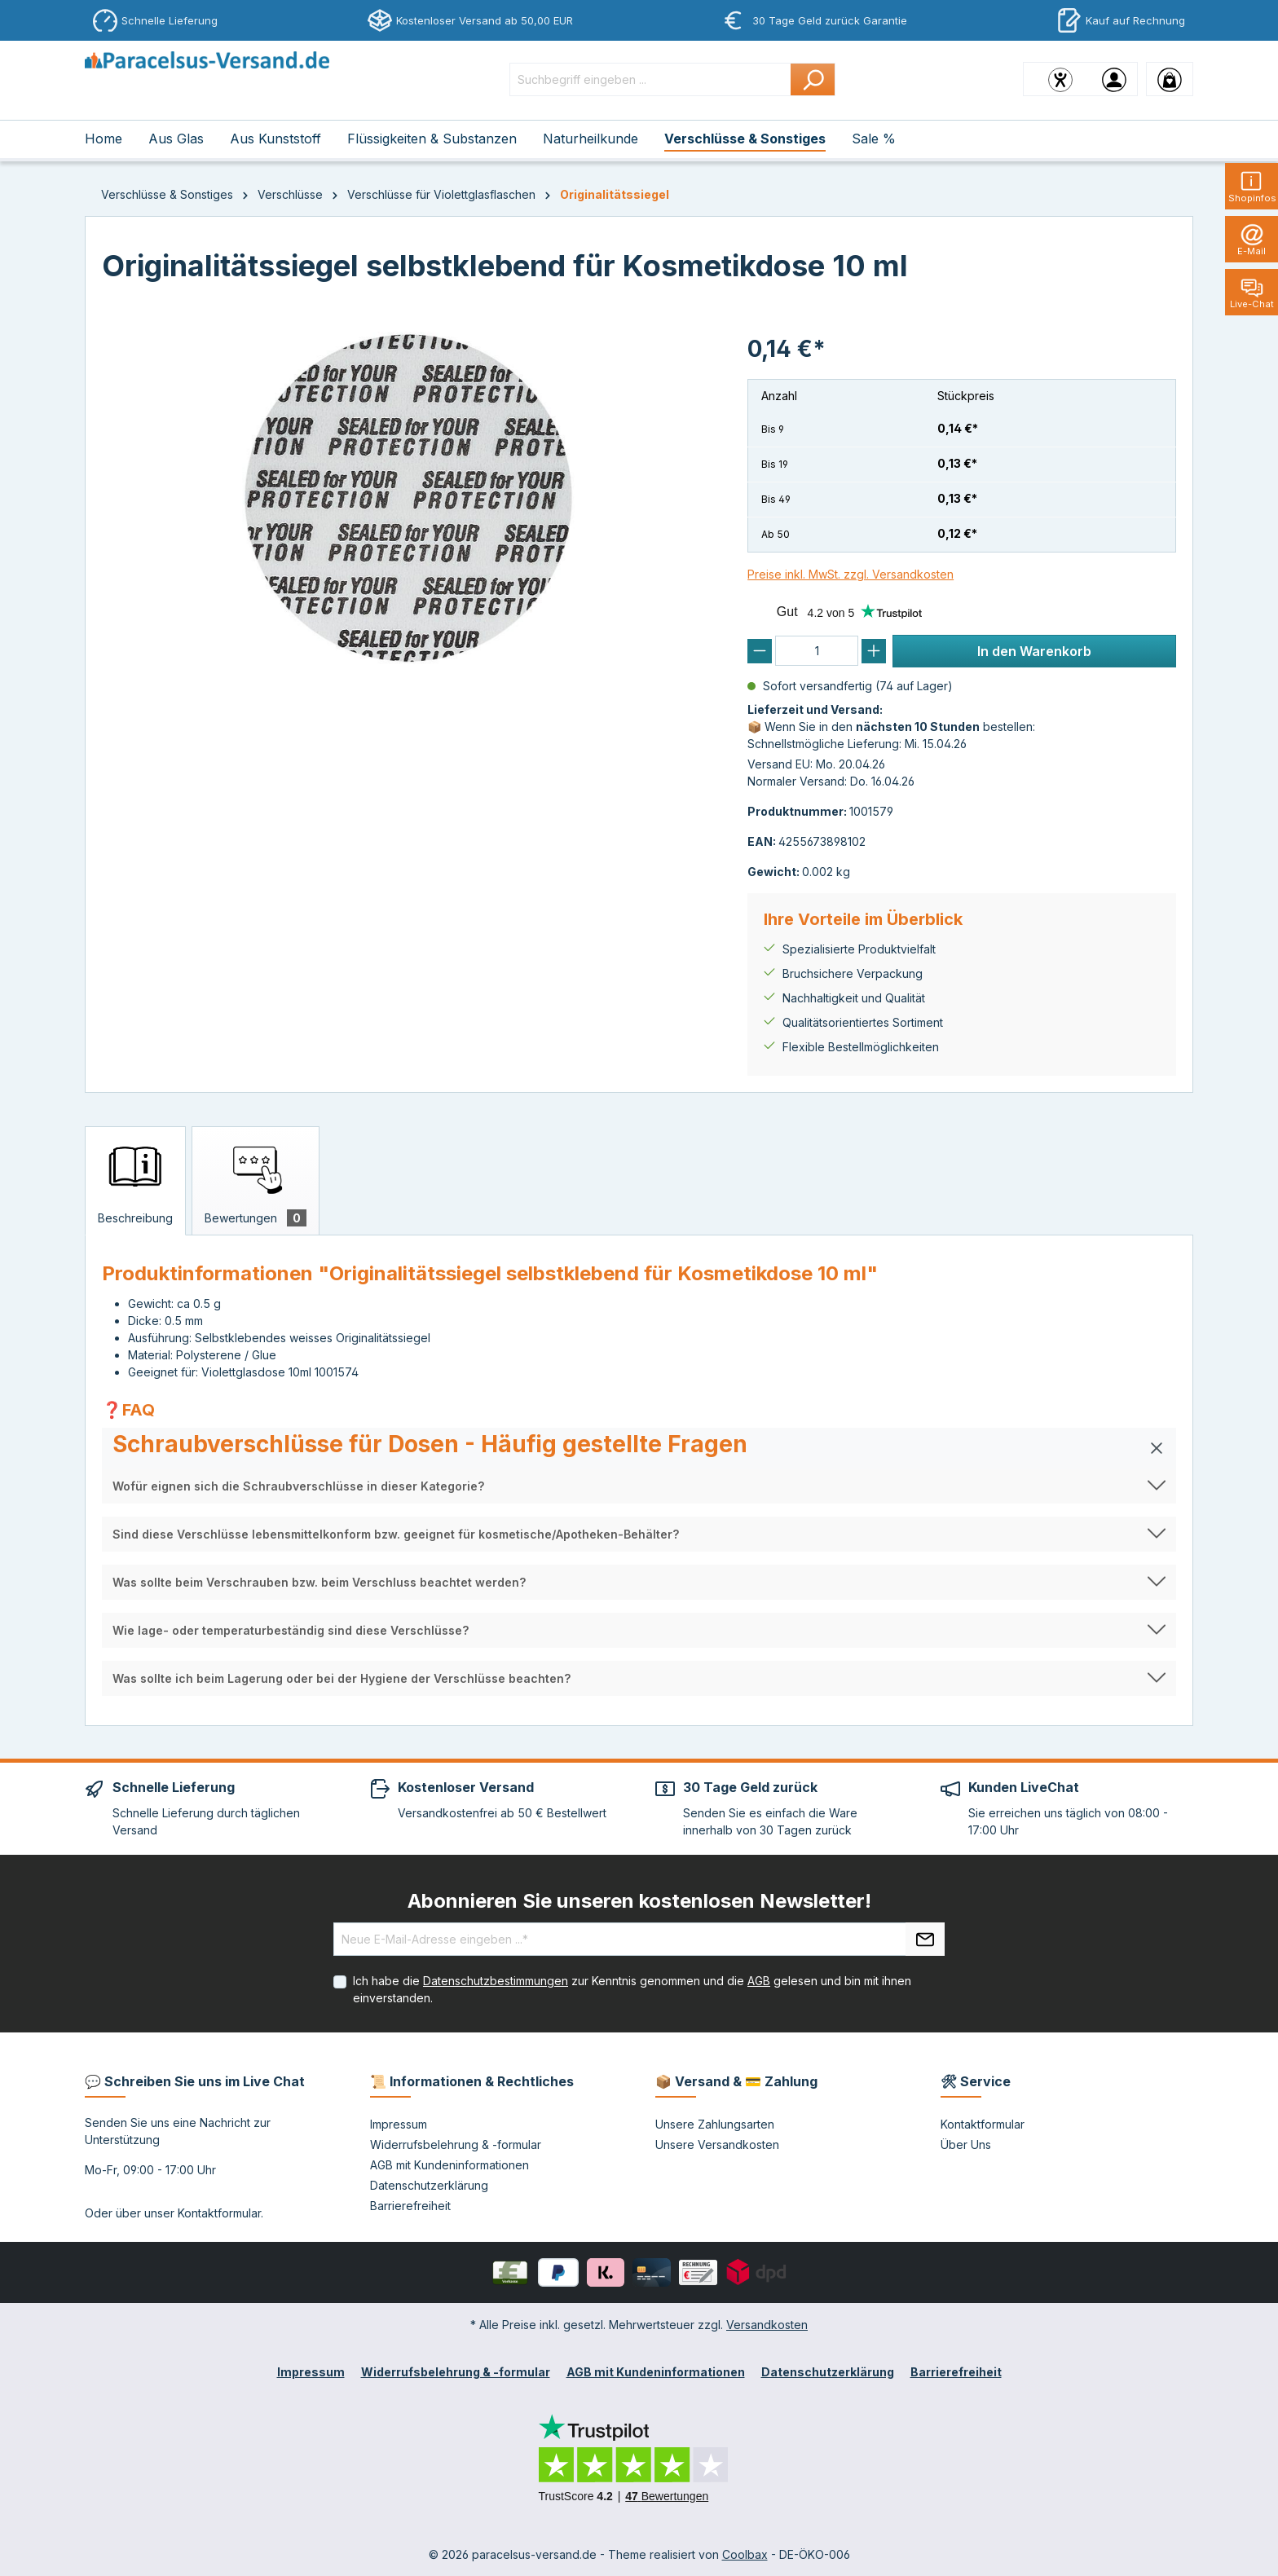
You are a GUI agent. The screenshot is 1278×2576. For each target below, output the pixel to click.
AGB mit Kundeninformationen (449, 2165)
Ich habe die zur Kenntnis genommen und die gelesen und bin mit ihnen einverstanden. (632, 1989)
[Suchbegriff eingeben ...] (650, 79)
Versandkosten (767, 2325)
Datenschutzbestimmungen (495, 1981)
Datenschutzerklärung (429, 2185)
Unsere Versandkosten (717, 2144)
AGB (758, 1981)
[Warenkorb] (1169, 79)
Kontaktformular (219, 2213)
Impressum (398, 2124)
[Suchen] (813, 79)
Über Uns (966, 2144)
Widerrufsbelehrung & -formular (455, 2144)
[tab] (135, 1180)
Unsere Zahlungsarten (714, 2124)
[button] (639, 1448)
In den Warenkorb (1034, 651)
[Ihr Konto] (1114, 79)
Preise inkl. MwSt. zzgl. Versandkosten (850, 574)
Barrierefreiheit (410, 2206)
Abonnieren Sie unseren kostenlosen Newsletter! (639, 1901)
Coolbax (745, 2554)
